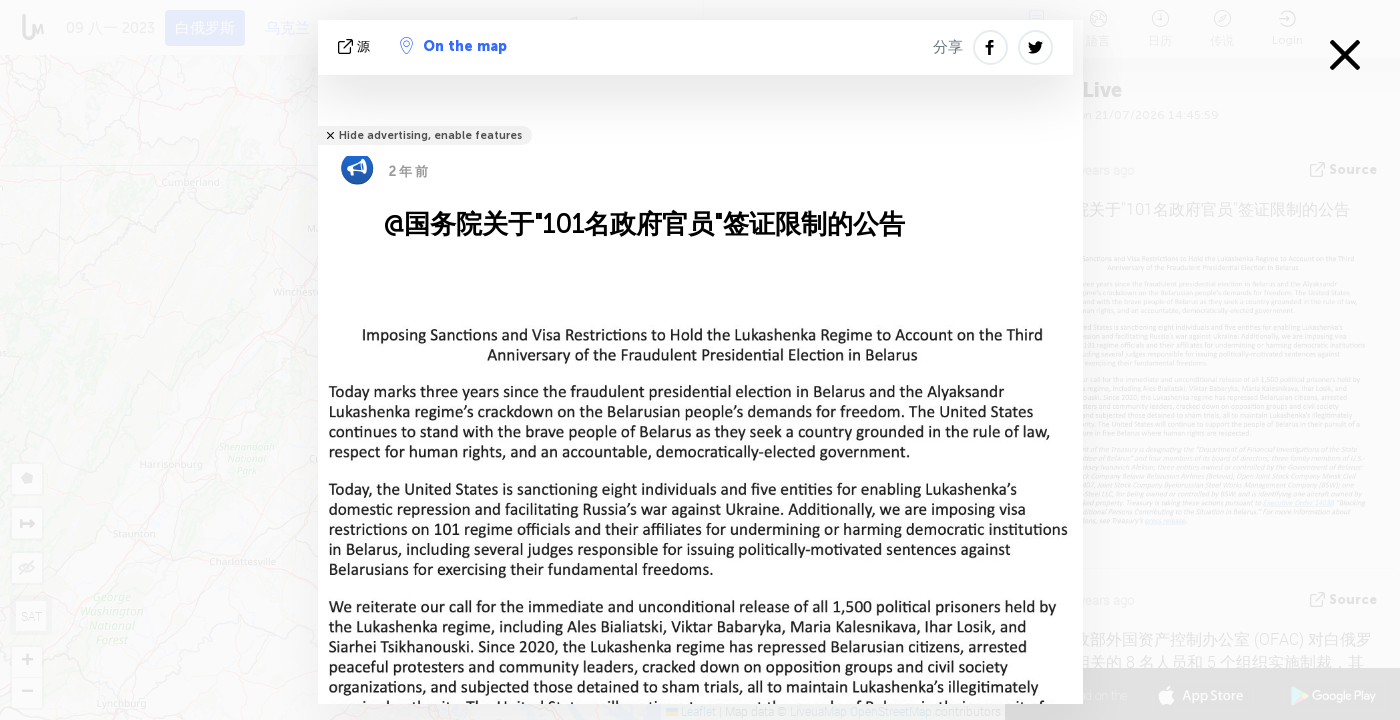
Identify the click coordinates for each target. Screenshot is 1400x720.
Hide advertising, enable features (430, 135)
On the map (453, 46)
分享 (948, 47)
